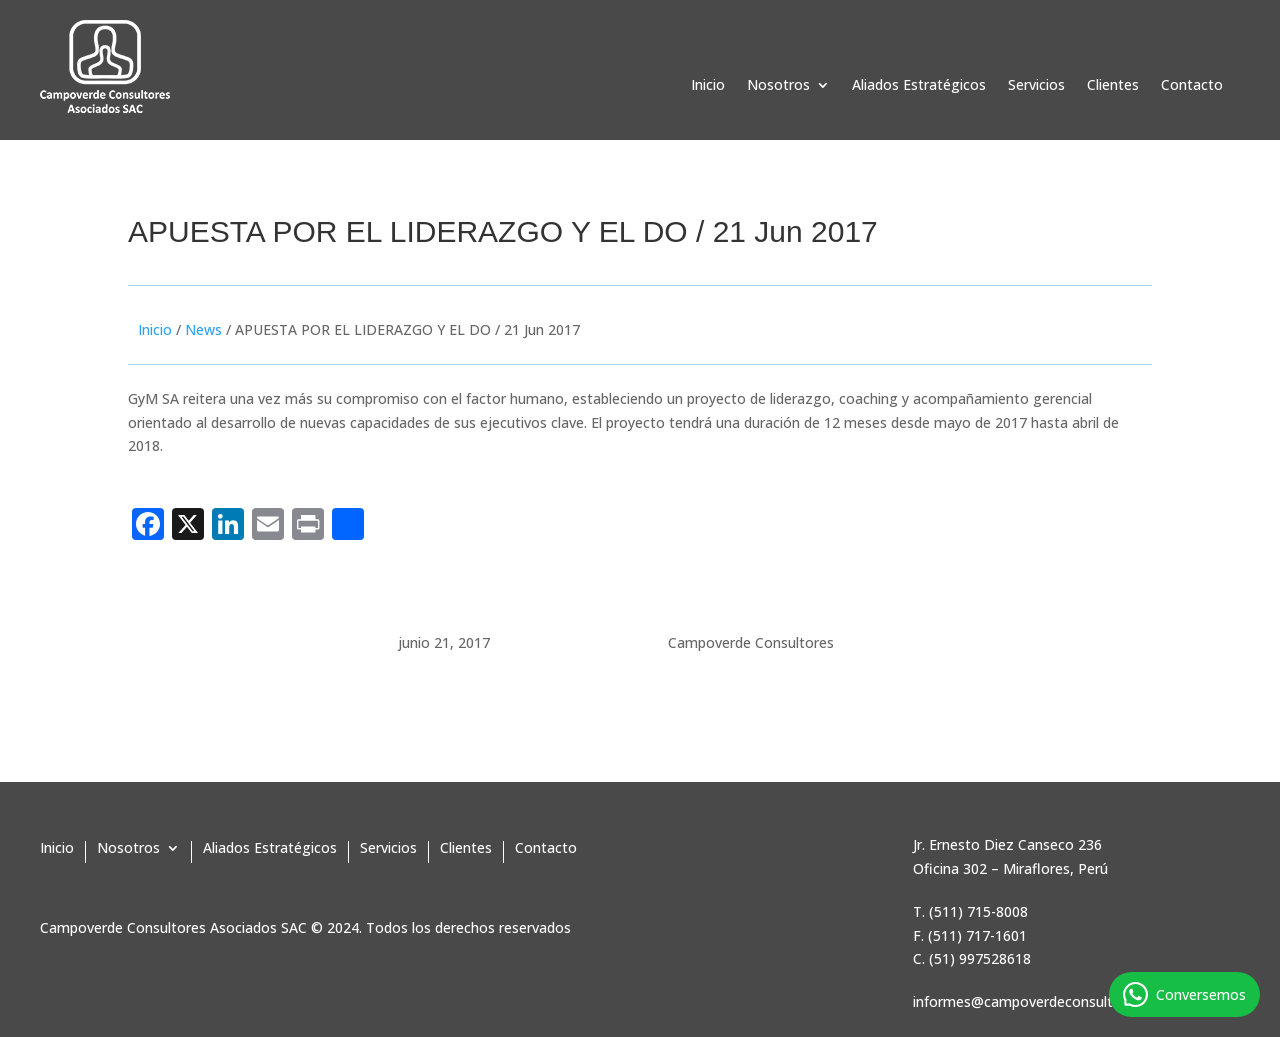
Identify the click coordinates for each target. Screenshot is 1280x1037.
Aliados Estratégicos (919, 86)
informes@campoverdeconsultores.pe (1037, 1001)
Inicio (708, 86)
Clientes (1113, 86)
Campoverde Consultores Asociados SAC (173, 927)
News (203, 329)
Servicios (1036, 86)
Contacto (1192, 86)
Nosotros (778, 86)
